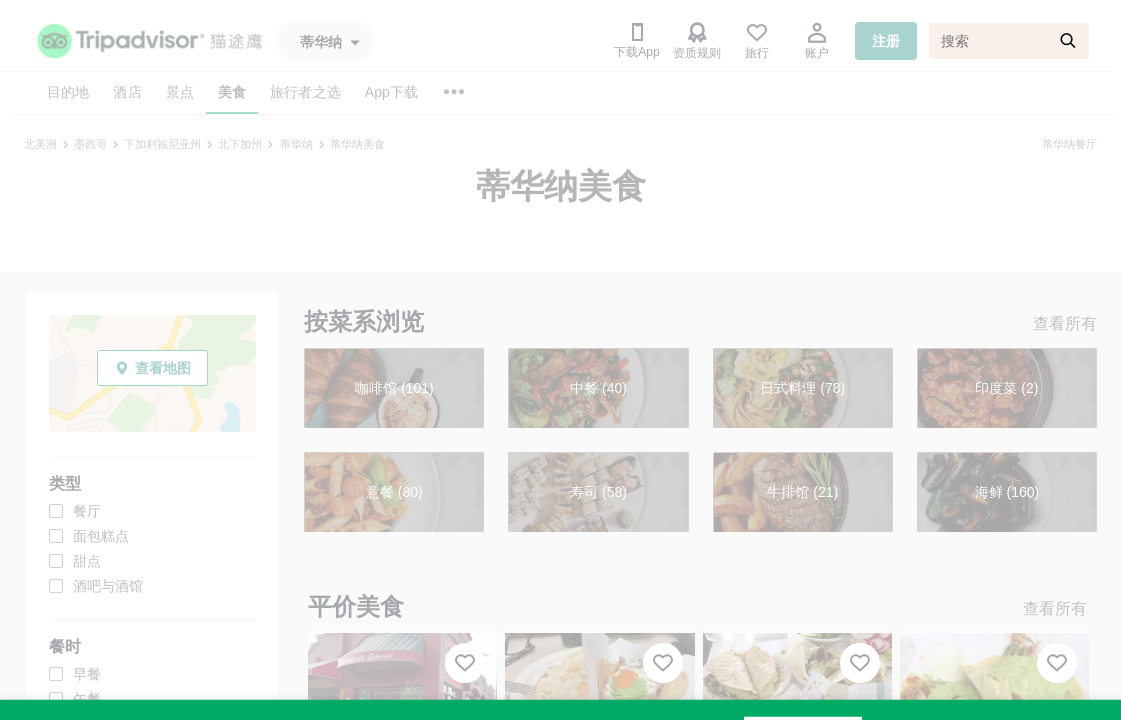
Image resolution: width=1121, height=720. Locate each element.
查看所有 (1065, 323)
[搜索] (1009, 41)
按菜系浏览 (364, 321)
